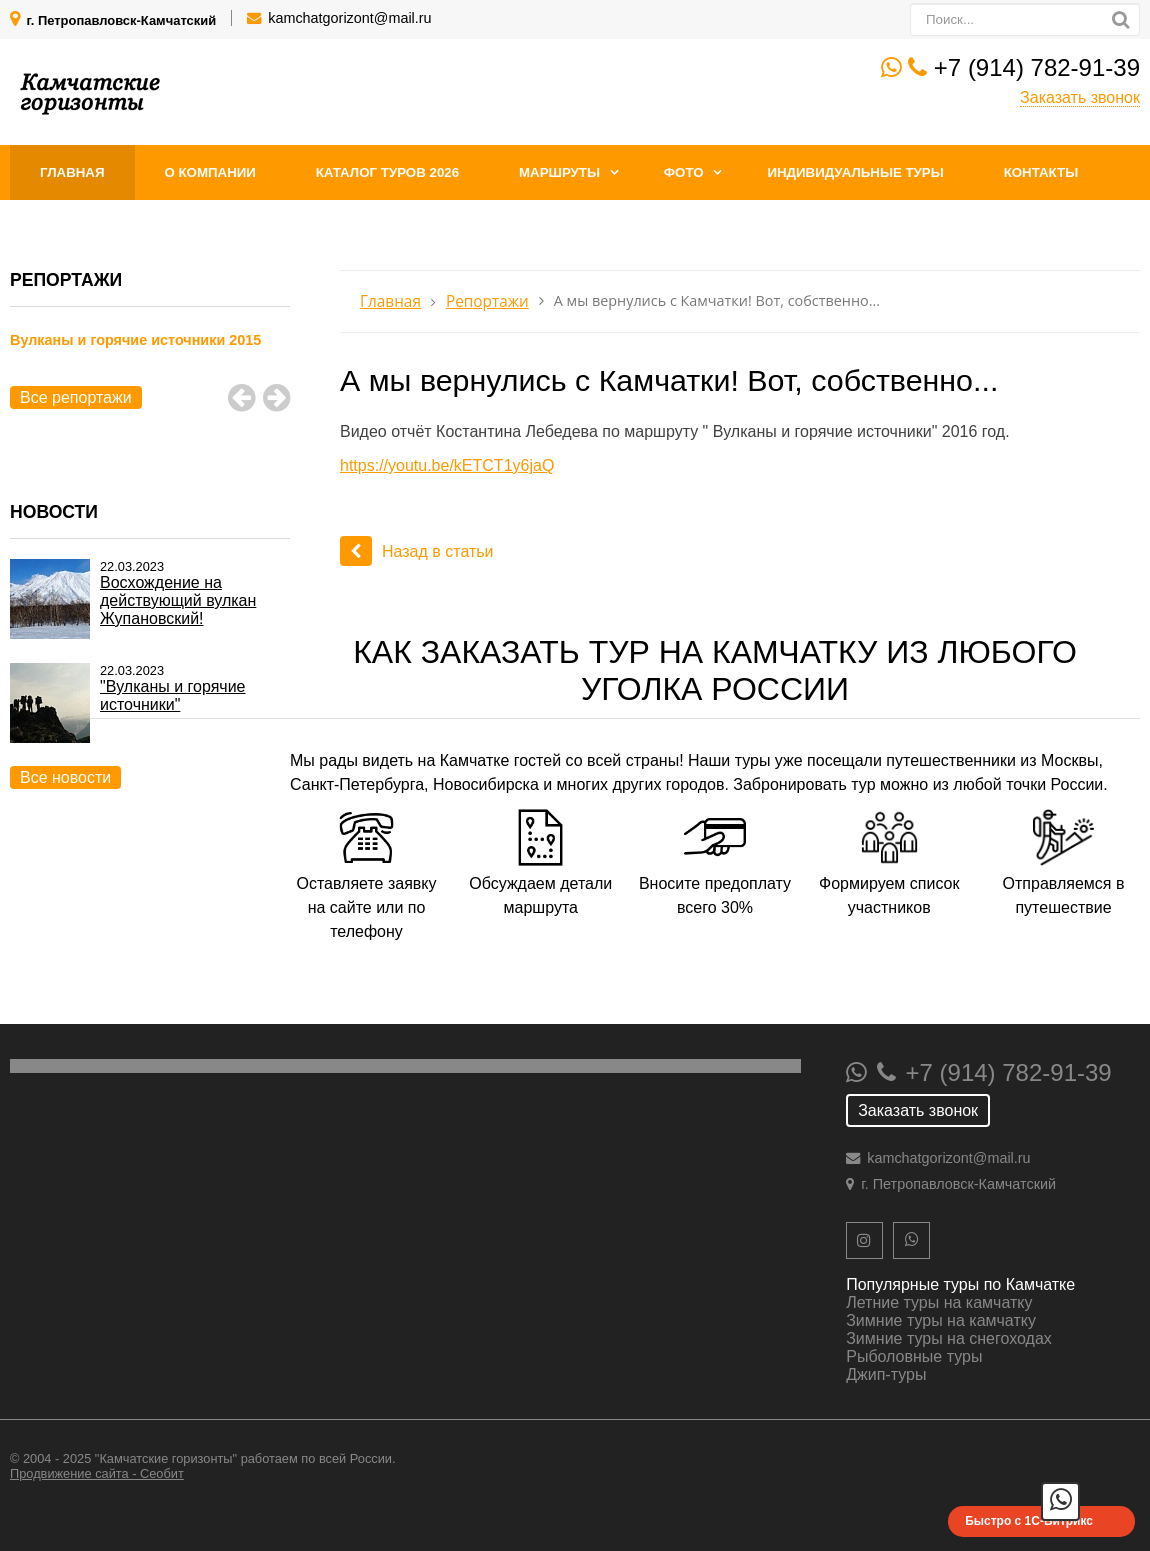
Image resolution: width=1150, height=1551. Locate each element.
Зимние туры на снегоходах (949, 1338)
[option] (150, 362)
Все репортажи (76, 397)
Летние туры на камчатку (939, 1302)
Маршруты (559, 172)
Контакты (1041, 172)
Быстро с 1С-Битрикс (1029, 1521)
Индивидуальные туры (855, 172)
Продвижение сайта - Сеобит (97, 1473)
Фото (684, 172)
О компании (209, 172)
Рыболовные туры (914, 1356)
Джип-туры (886, 1374)
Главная (72, 172)
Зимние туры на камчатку (941, 1320)
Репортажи (487, 301)
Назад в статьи (417, 551)
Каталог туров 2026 (387, 172)
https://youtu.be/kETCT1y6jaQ (447, 465)
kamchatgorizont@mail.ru (349, 18)
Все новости (65, 777)
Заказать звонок (1080, 97)
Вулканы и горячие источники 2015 (135, 340)
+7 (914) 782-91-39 (1037, 67)
